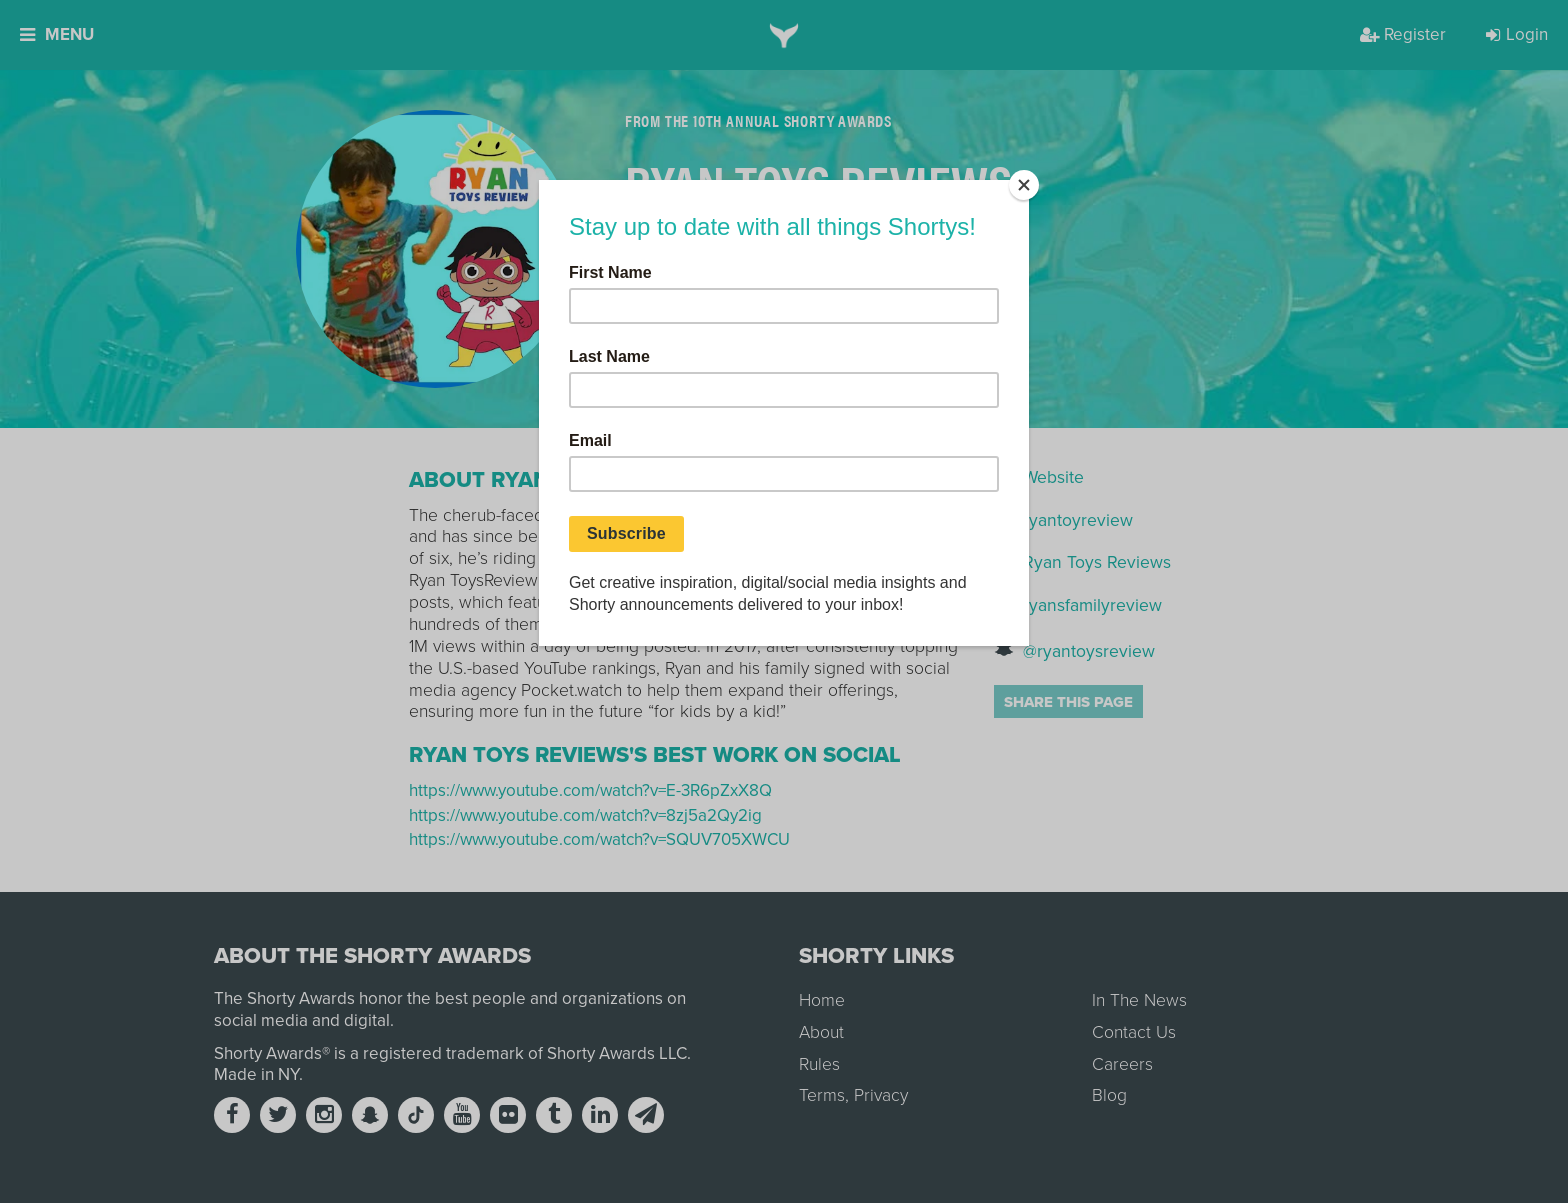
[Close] (1024, 185)
